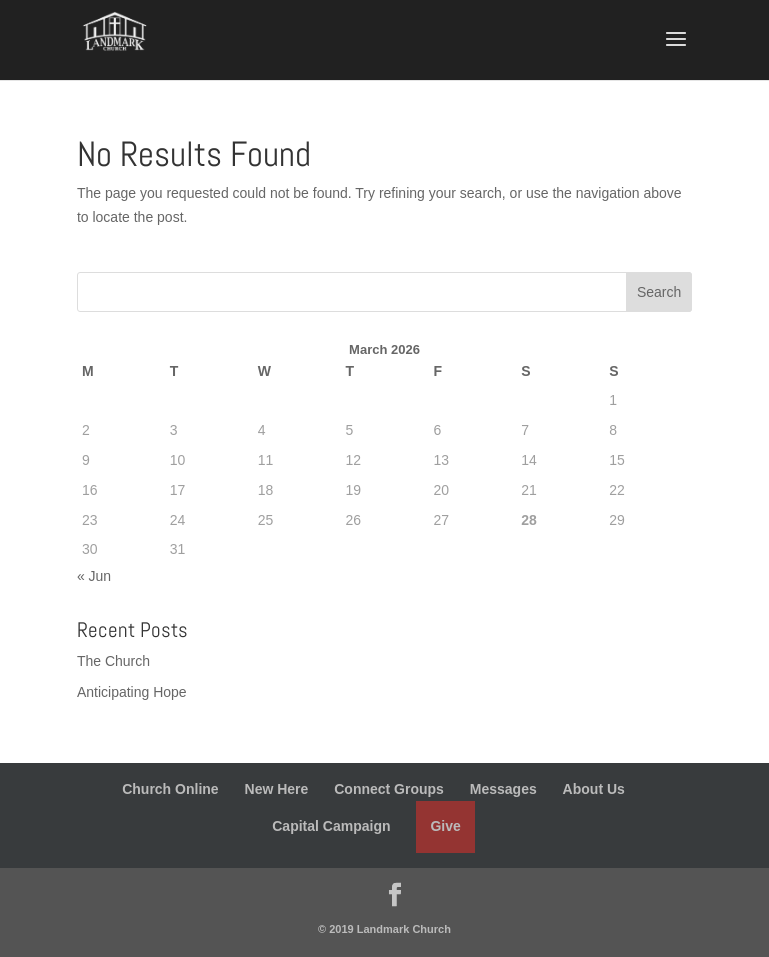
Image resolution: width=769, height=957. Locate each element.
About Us (594, 789)
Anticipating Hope (132, 692)
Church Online (170, 789)
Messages (503, 789)
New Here (277, 789)
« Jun (94, 576)
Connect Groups (389, 789)
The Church (113, 661)
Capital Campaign (331, 826)
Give (445, 826)
